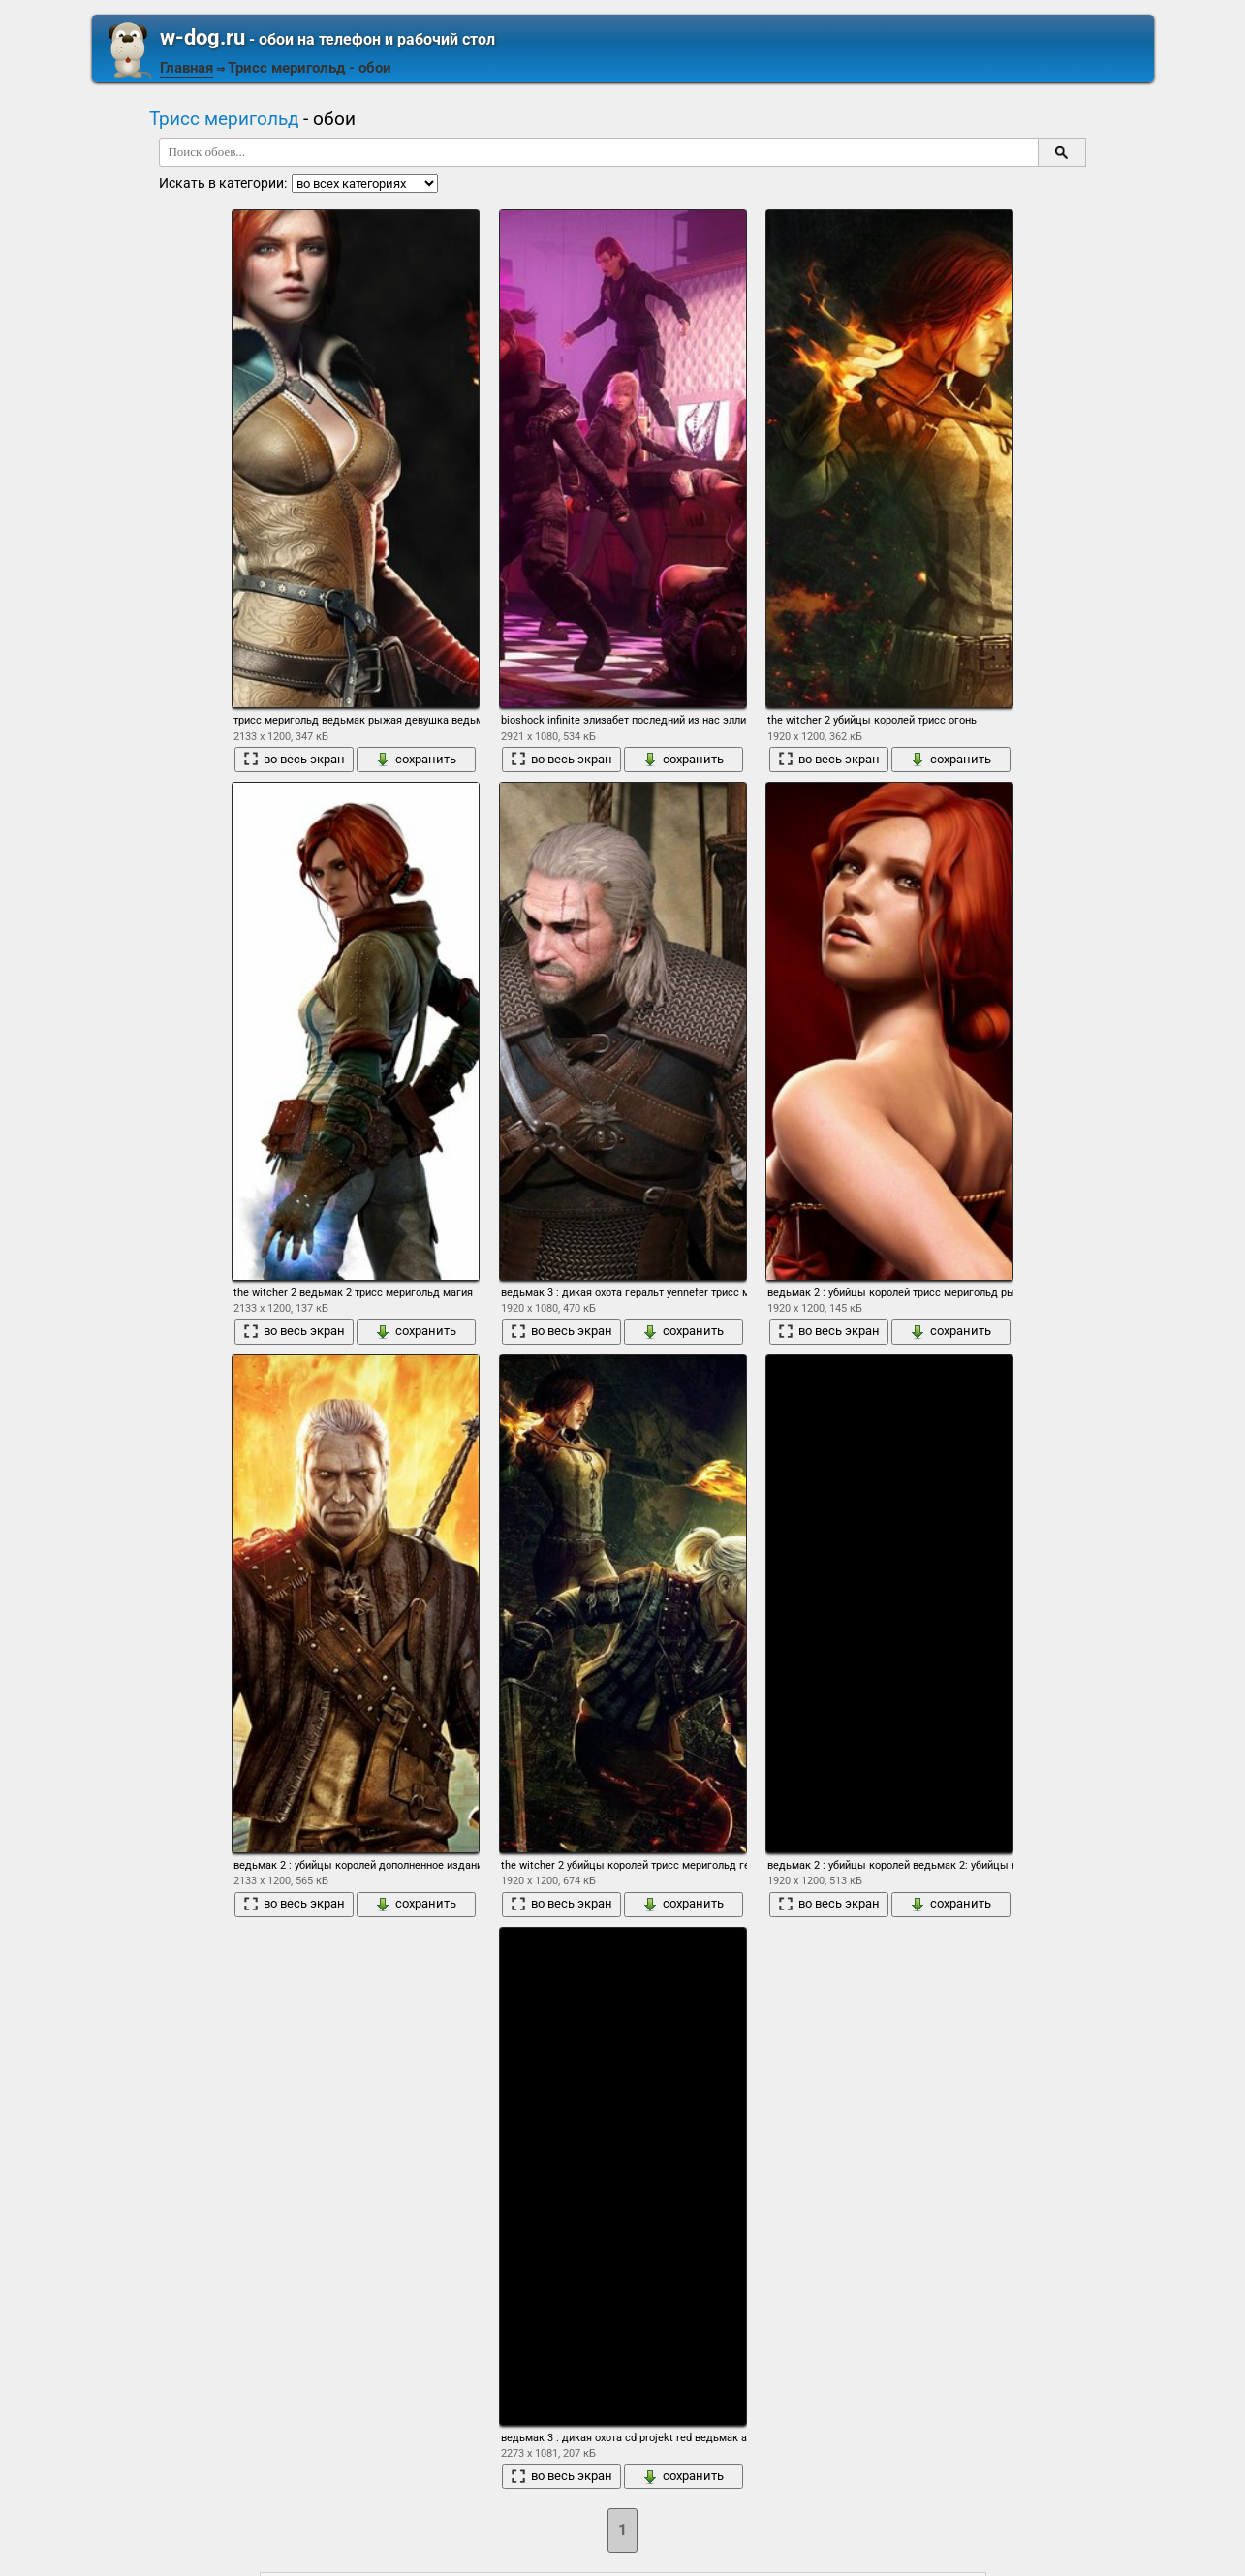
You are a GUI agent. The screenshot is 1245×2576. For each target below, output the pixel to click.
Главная (186, 68)
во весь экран (294, 759)
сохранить (415, 759)
